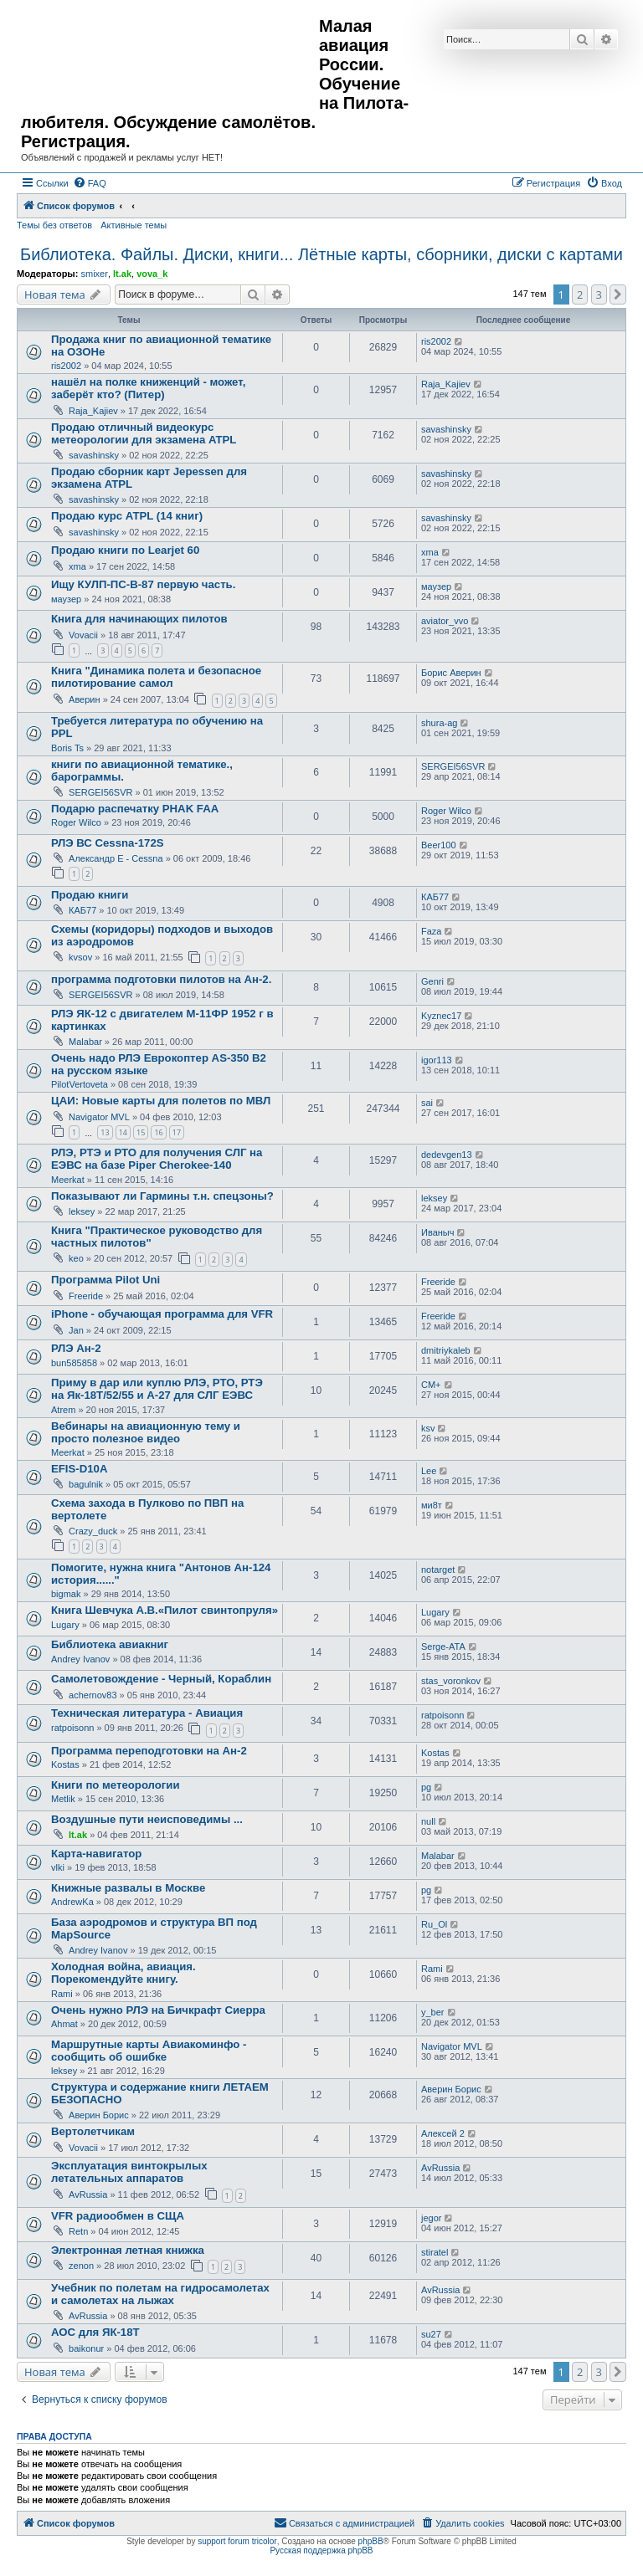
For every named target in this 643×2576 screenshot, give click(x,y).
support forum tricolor (237, 2541)
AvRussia (88, 2194)
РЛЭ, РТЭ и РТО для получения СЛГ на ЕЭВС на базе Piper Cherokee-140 (156, 1158)
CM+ (431, 1385)
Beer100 (438, 845)
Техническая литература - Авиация (147, 1713)
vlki (57, 1867)
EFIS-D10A (79, 1468)
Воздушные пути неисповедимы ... (147, 1819)
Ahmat (64, 2024)
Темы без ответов (54, 225)
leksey (82, 1211)
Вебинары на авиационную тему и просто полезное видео (145, 1432)
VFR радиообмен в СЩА (117, 2216)
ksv (428, 1428)
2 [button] (580, 294)
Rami (62, 1994)
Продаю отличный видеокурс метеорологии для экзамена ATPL (143, 433)
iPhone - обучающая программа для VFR (162, 1314)
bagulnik (86, 1484)
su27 (431, 2334)
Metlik (63, 1799)
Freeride (86, 1296)
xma (77, 566)
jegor (431, 2218)
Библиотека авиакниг (109, 1644)
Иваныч (437, 1232)
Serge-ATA (443, 1646)
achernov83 (93, 1695)
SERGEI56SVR (100, 792)
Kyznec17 (441, 1016)
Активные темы (133, 225)
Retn (78, 2231)
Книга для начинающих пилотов (139, 618)
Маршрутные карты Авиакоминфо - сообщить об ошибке (148, 2050)
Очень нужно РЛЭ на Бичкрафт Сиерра (158, 2010)
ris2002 (66, 366)
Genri (432, 981)
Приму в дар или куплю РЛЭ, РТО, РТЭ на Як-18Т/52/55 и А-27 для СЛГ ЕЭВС (157, 1388)
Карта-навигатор (96, 1853)
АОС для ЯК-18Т (95, 2332)
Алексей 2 (443, 2133)
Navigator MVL (99, 1117)
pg (426, 1787)
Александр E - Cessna (116, 858)
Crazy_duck (93, 1531)
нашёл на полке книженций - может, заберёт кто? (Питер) (148, 388)
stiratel (434, 2252)
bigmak (65, 1594)
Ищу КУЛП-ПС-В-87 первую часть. (143, 584)
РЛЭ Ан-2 (75, 1348)
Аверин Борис (99, 2115)
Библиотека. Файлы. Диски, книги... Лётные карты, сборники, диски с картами (321, 254)
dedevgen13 (446, 1155)
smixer (93, 274)
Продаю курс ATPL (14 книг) (127, 516)
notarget (438, 1570)
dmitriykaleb (446, 1350)
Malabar (85, 1042)
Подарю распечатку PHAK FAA (135, 808)
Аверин (84, 699)
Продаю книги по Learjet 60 (125, 550)
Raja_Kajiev (93, 411)
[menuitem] (89, 183)
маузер (66, 599)
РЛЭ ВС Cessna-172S (107, 843)
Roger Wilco (76, 822)
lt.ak (122, 274)
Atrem (63, 1410)
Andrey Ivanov (80, 1659)
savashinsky (94, 455)
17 (176, 1132)
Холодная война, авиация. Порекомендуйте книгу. (123, 1972)
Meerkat (68, 1180)
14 (123, 1132)
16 (158, 1132)
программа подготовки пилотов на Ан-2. (161, 979)
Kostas (65, 1764)
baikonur (86, 2348)
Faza (431, 931)
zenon (81, 2266)
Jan (76, 1330)
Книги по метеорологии (115, 1785)
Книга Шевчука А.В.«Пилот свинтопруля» (164, 1610)
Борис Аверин (451, 673)
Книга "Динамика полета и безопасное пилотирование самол (156, 676)
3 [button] (599, 294)
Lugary (65, 1625)
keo (76, 1258)
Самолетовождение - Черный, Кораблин (161, 1678)
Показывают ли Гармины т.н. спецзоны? (162, 1196)
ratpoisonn (72, 1728)
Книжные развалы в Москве (128, 1888)
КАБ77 (82, 910)
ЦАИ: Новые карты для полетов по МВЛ (160, 1100)
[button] (618, 294)
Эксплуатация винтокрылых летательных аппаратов (129, 2171)
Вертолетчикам (93, 2131)
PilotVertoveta (79, 1084)
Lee (428, 1471)
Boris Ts (67, 748)
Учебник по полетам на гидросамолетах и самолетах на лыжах (160, 2294)
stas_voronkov (451, 1681)
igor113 (436, 1060)
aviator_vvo (444, 621)
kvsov (80, 957)
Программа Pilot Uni (105, 1279)
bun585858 (74, 1363)
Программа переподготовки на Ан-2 (149, 1750)
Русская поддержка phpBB (321, 2550)
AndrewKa (72, 1902)
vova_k (151, 274)
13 (104, 1132)
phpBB (370, 2541)
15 (140, 1132)
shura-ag (439, 723)
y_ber (433, 2012)
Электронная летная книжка (127, 2250)
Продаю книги (89, 895)
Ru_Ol (434, 1924)
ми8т (431, 1505)
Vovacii (83, 635)
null (428, 1821)
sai (427, 1103)
